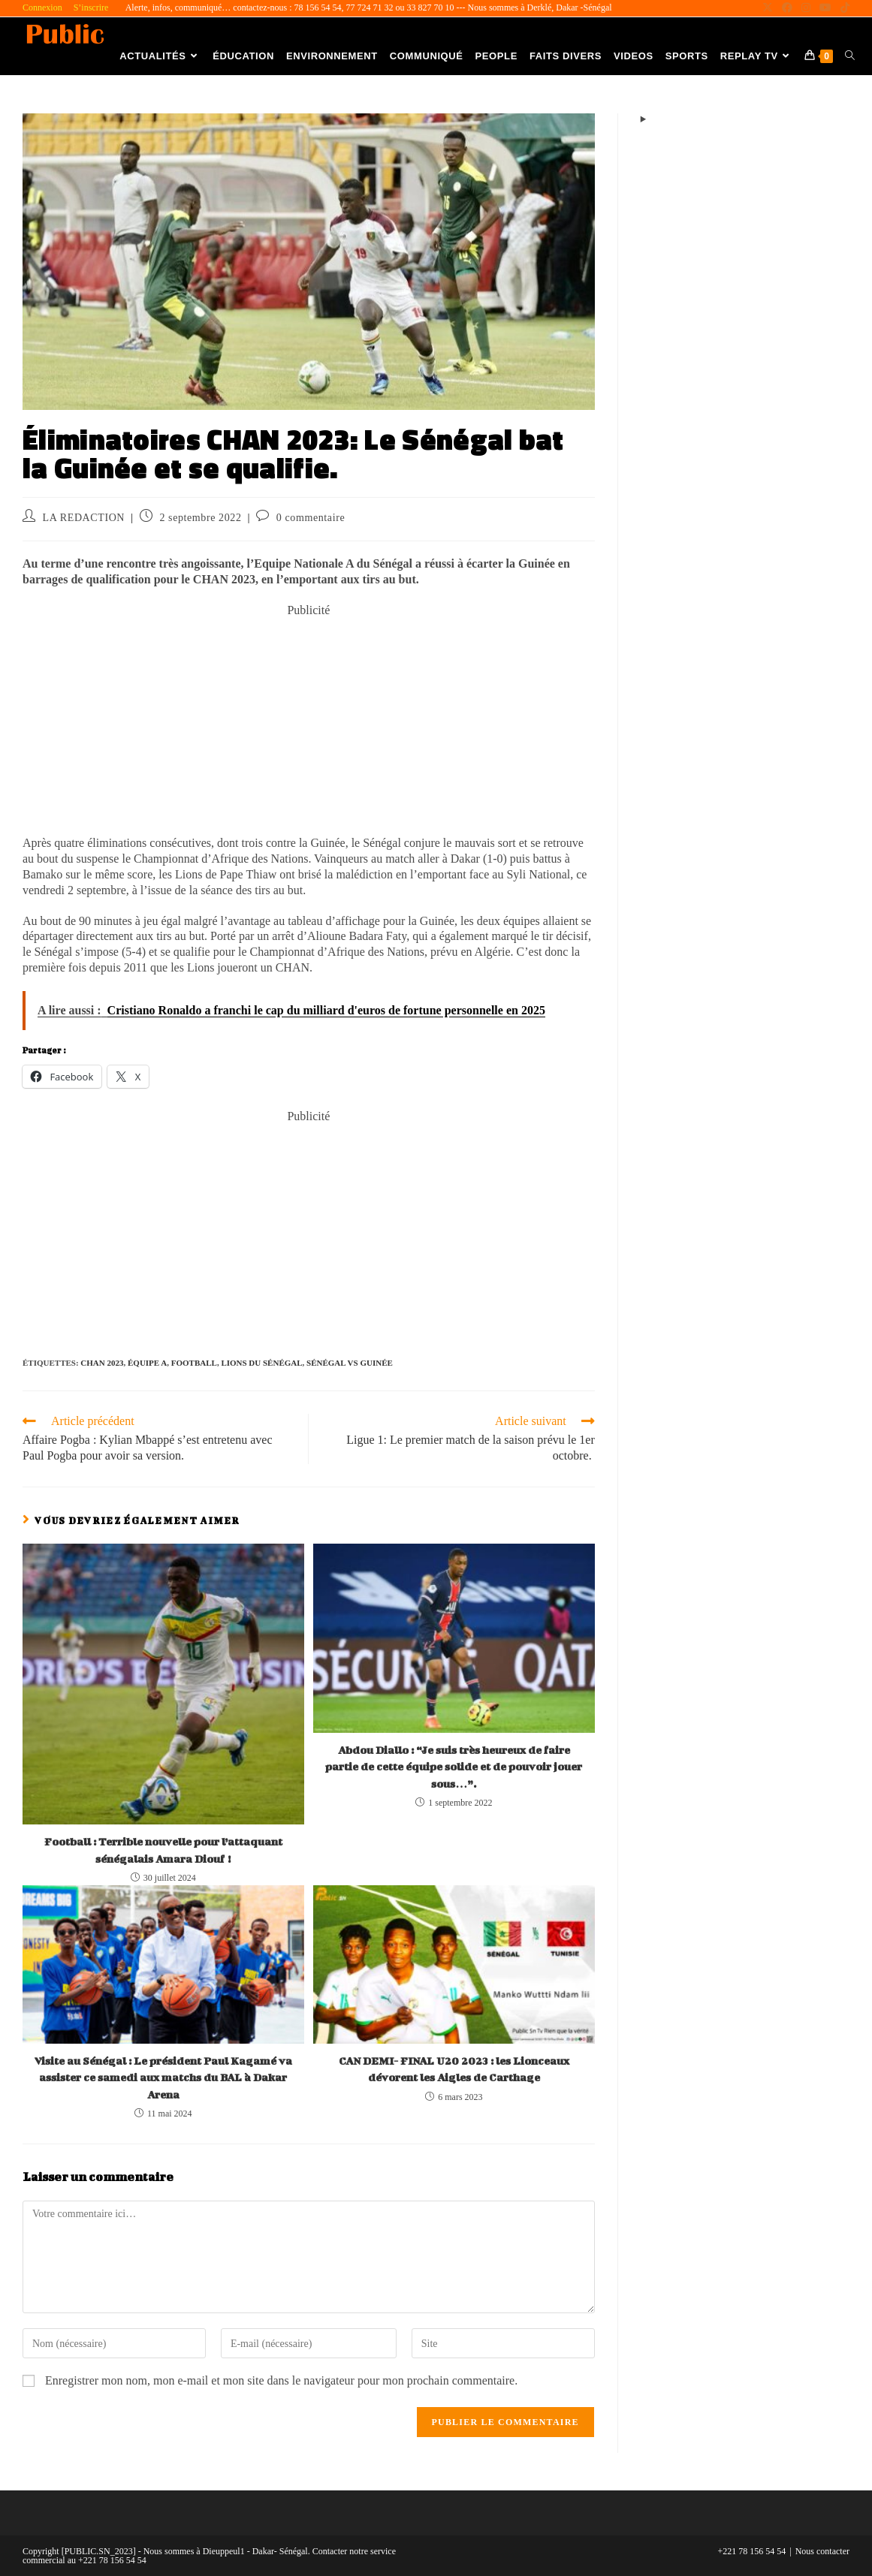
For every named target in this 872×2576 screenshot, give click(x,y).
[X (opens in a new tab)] (767, 8)
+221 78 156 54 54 (752, 2551)
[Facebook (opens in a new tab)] (787, 8)
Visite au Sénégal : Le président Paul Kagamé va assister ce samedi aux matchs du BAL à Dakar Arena (163, 2077)
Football (194, 1362)
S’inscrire (91, 7)
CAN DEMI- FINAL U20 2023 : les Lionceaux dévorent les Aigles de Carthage (454, 2068)
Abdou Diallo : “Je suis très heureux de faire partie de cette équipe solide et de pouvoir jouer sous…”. (453, 1766)
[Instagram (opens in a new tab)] (806, 8)
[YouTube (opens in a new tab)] (825, 8)
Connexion (42, 7)
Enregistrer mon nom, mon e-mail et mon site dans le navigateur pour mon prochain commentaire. (281, 2380)
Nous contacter (822, 2551)
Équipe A (147, 1362)
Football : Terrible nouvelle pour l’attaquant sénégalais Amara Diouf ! (163, 1849)
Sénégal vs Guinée (349, 1362)
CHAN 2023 (101, 1362)
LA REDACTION (84, 517)
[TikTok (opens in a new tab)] (842, 8)
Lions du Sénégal (261, 1362)
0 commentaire (310, 517)
